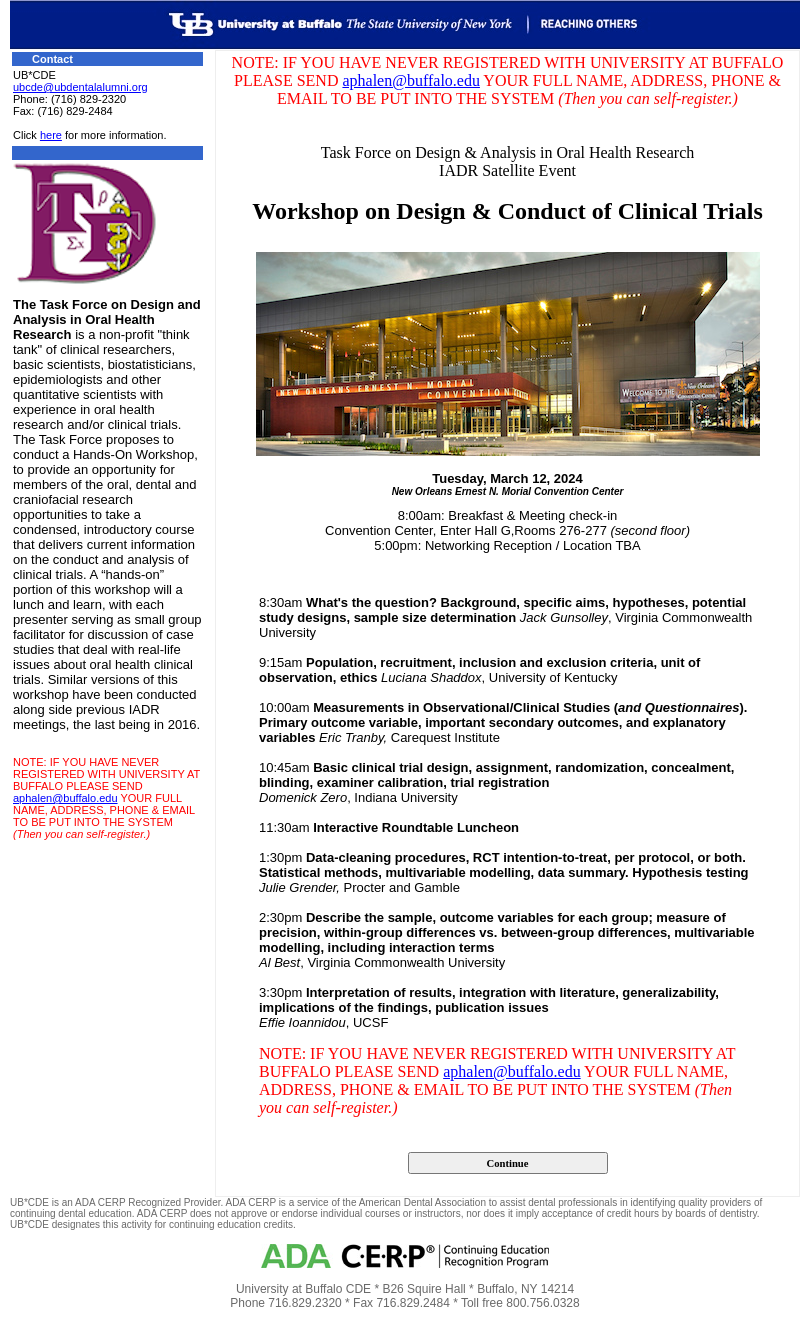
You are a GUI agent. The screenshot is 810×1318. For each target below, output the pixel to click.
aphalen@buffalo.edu (65, 798)
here (51, 135)
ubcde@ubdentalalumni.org (80, 87)
